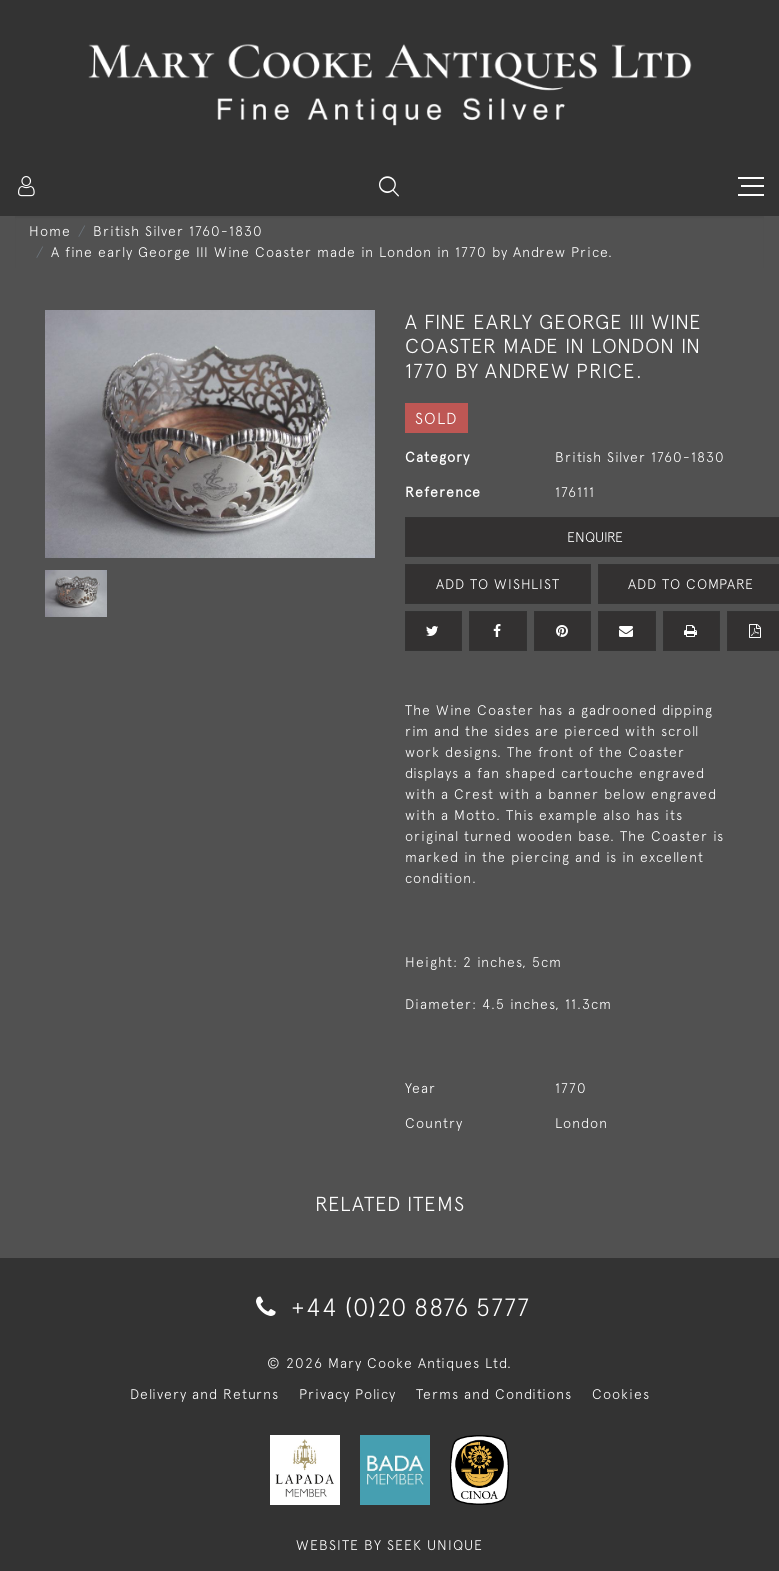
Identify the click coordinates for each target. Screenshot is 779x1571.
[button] (389, 186)
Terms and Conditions (494, 1394)
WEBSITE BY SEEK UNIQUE (389, 1545)
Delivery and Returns (204, 1394)
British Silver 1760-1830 (178, 231)
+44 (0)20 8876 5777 (389, 1306)
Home (50, 231)
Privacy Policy (347, 1394)
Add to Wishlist (498, 584)
